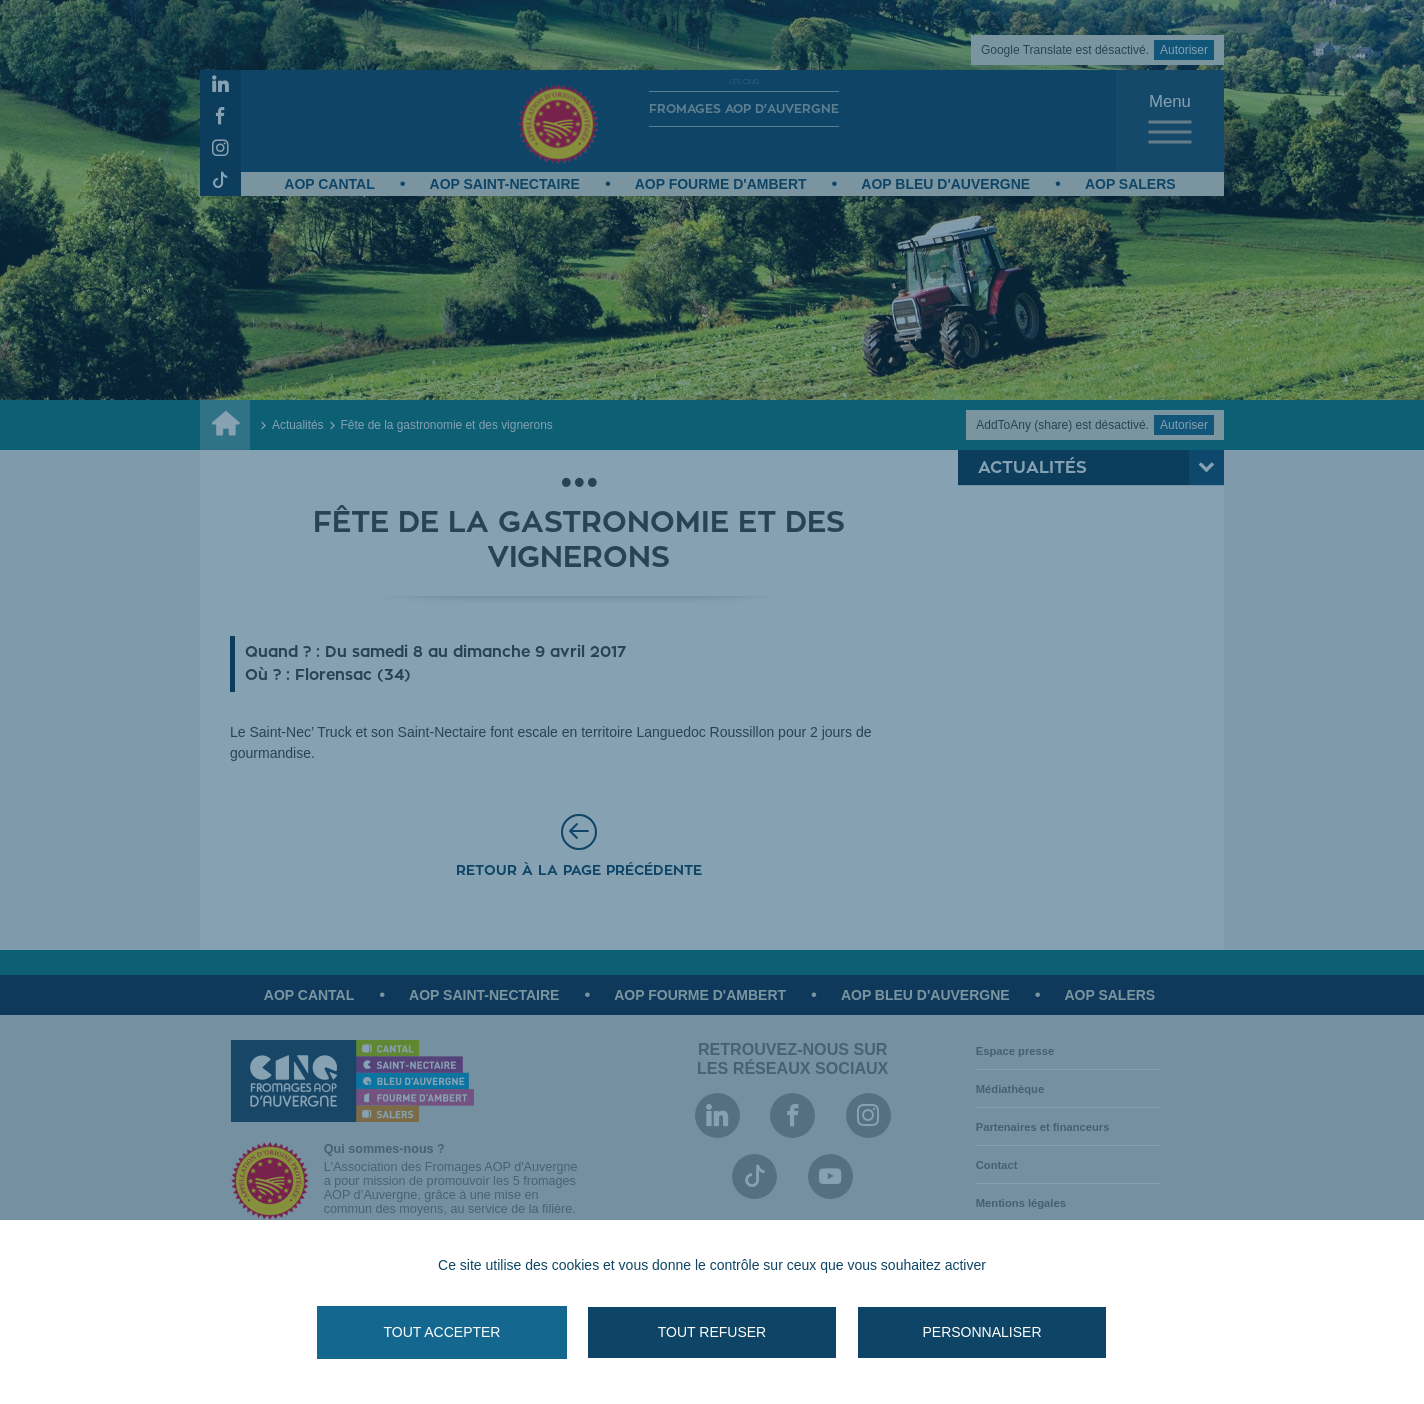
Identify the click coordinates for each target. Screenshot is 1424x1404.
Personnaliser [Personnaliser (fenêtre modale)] (981, 1332)
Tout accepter (442, 1332)
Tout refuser (712, 1332)
